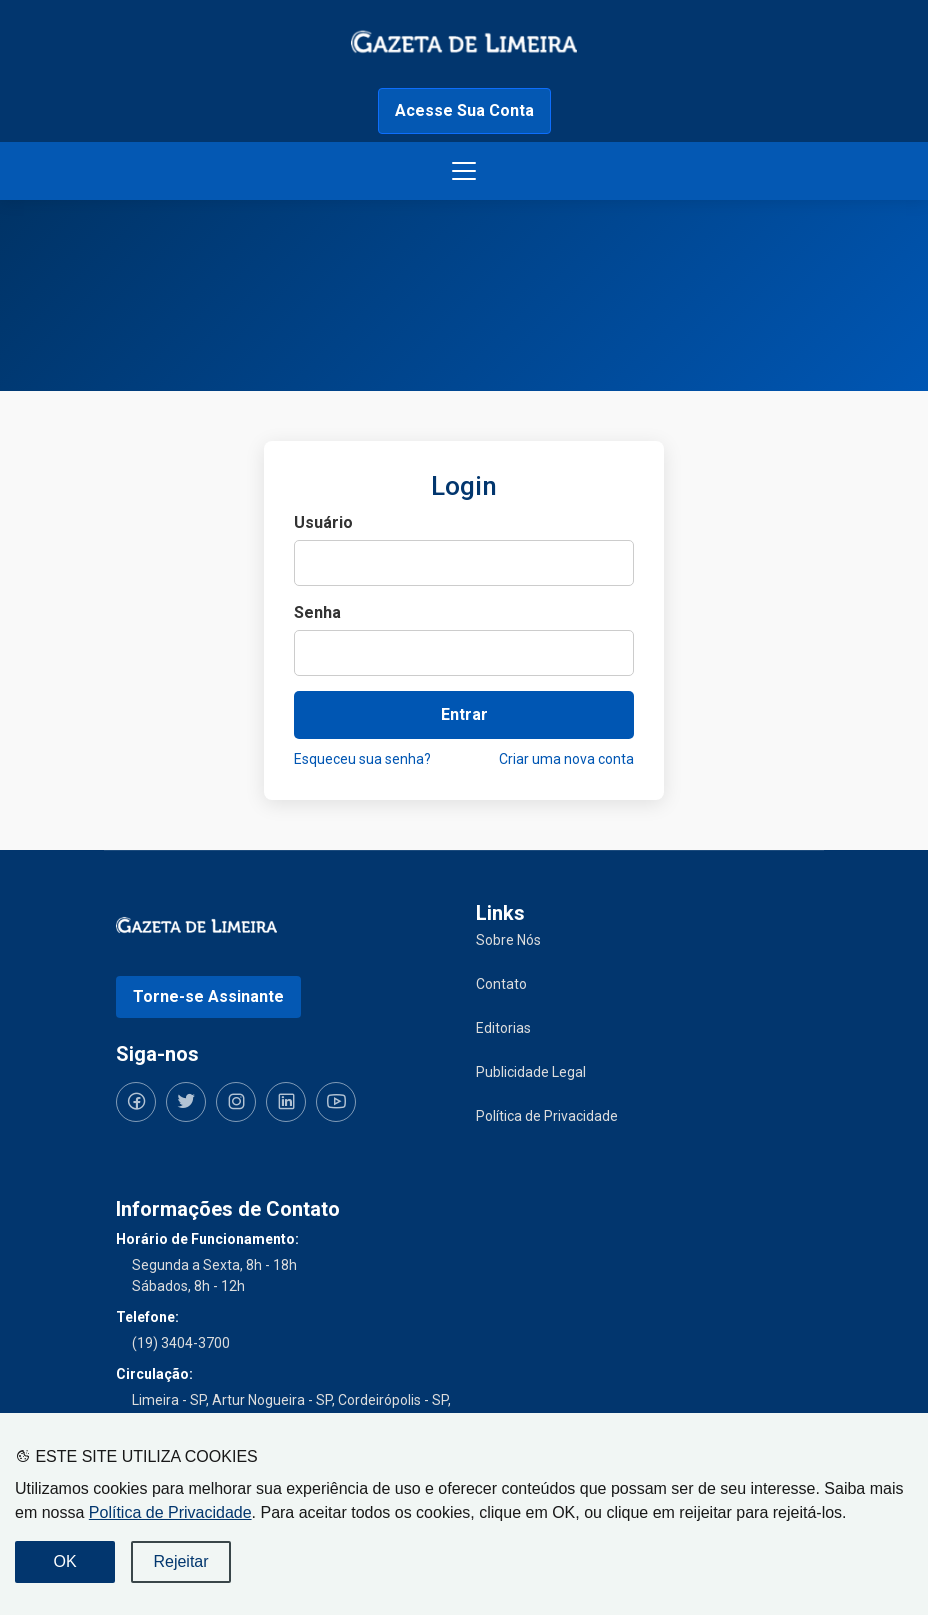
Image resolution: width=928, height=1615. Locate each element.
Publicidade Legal (531, 1072)
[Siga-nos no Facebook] (136, 1102)
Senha (317, 612)
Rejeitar (180, 1561)
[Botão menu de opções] (464, 171)
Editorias (503, 1028)
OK (64, 1561)
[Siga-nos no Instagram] (236, 1102)
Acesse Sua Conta (464, 110)
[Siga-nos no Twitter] (186, 1102)
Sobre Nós (508, 940)
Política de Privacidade (170, 1512)
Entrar (464, 714)
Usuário (323, 522)
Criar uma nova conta (566, 759)
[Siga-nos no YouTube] (336, 1102)
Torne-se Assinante (208, 996)
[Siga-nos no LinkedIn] (286, 1102)
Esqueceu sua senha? (362, 759)
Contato (501, 984)
